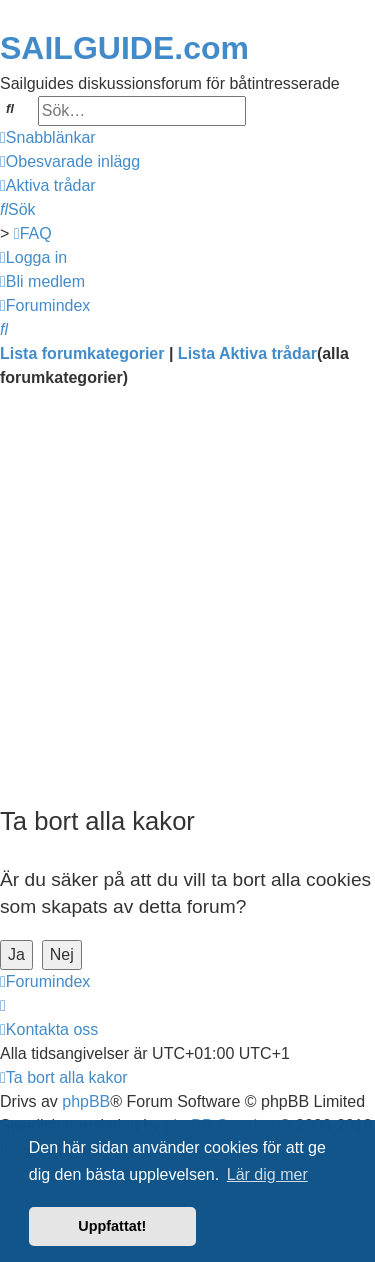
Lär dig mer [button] (267, 1174)
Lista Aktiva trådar (247, 353)
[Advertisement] (187, 601)
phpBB (86, 1101)
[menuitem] (70, 162)
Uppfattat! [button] (112, 1226)
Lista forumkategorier (82, 353)
